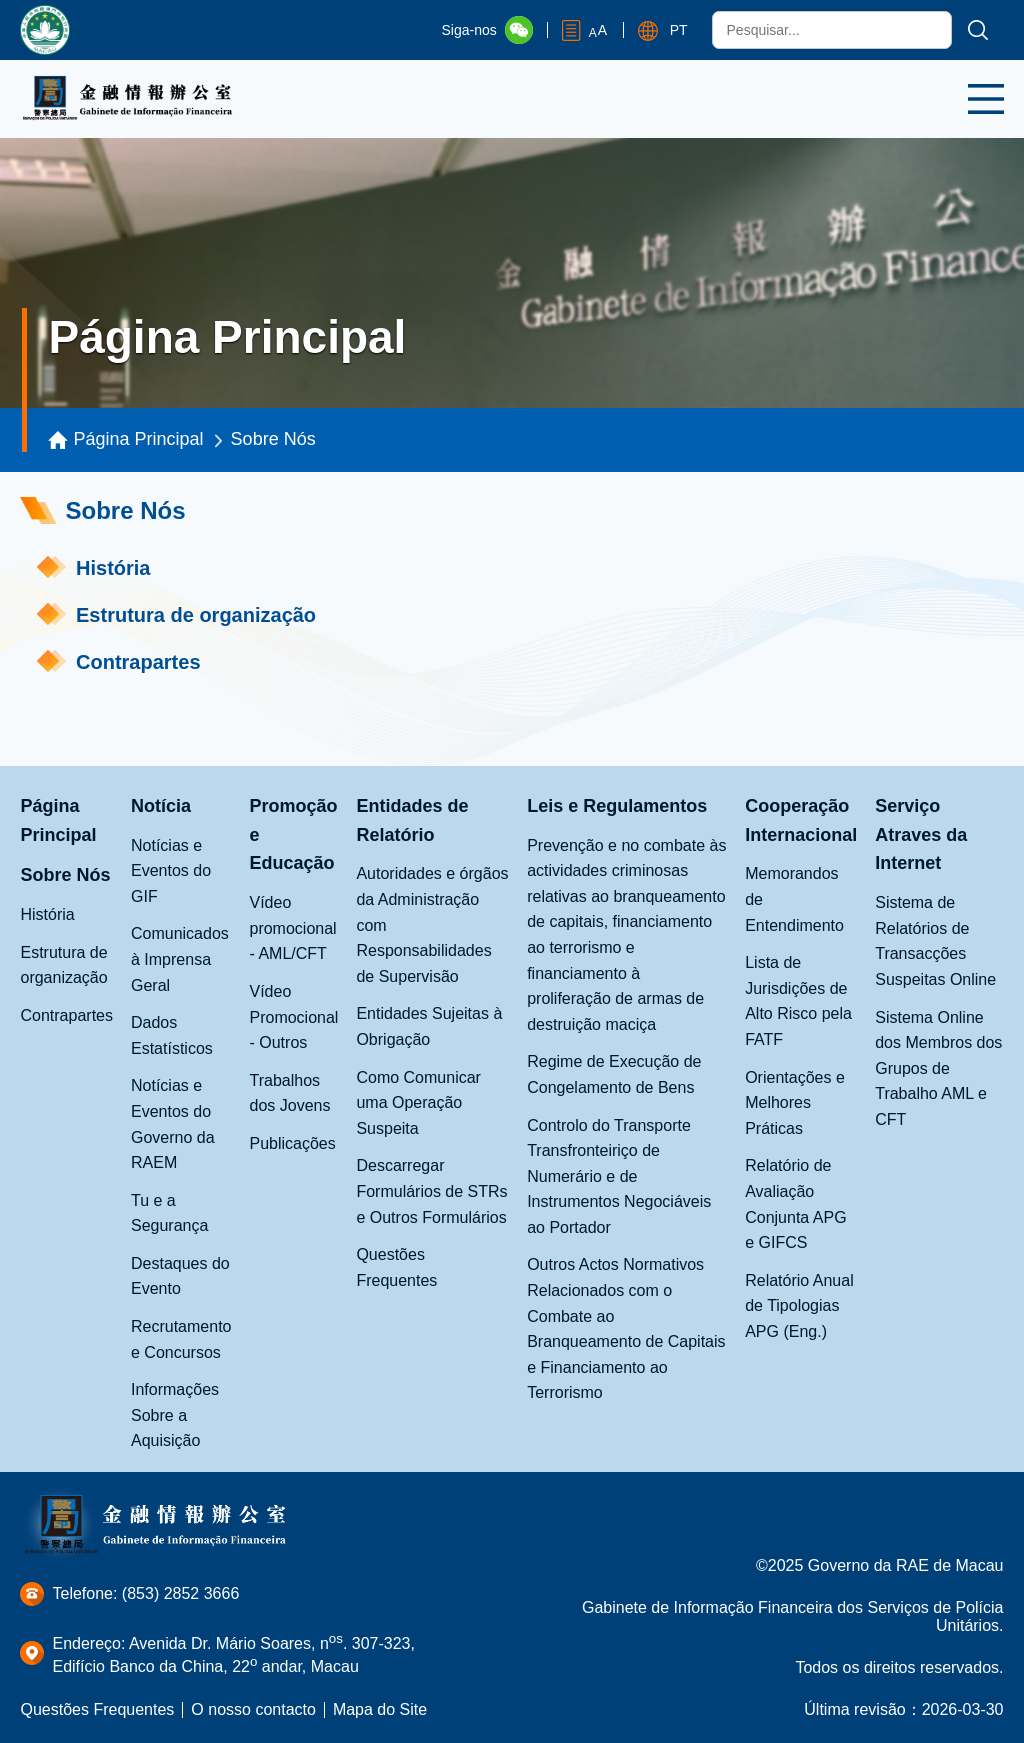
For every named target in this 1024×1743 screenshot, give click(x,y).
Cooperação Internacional (801, 820)
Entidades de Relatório (412, 820)
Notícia (161, 806)
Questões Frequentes (97, 1709)
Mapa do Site (380, 1709)
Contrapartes (138, 662)
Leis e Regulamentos (617, 806)
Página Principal (139, 439)
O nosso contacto (253, 1709)
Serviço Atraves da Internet (921, 835)
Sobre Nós (273, 439)
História (113, 568)
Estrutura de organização (196, 615)
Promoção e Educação (293, 835)
